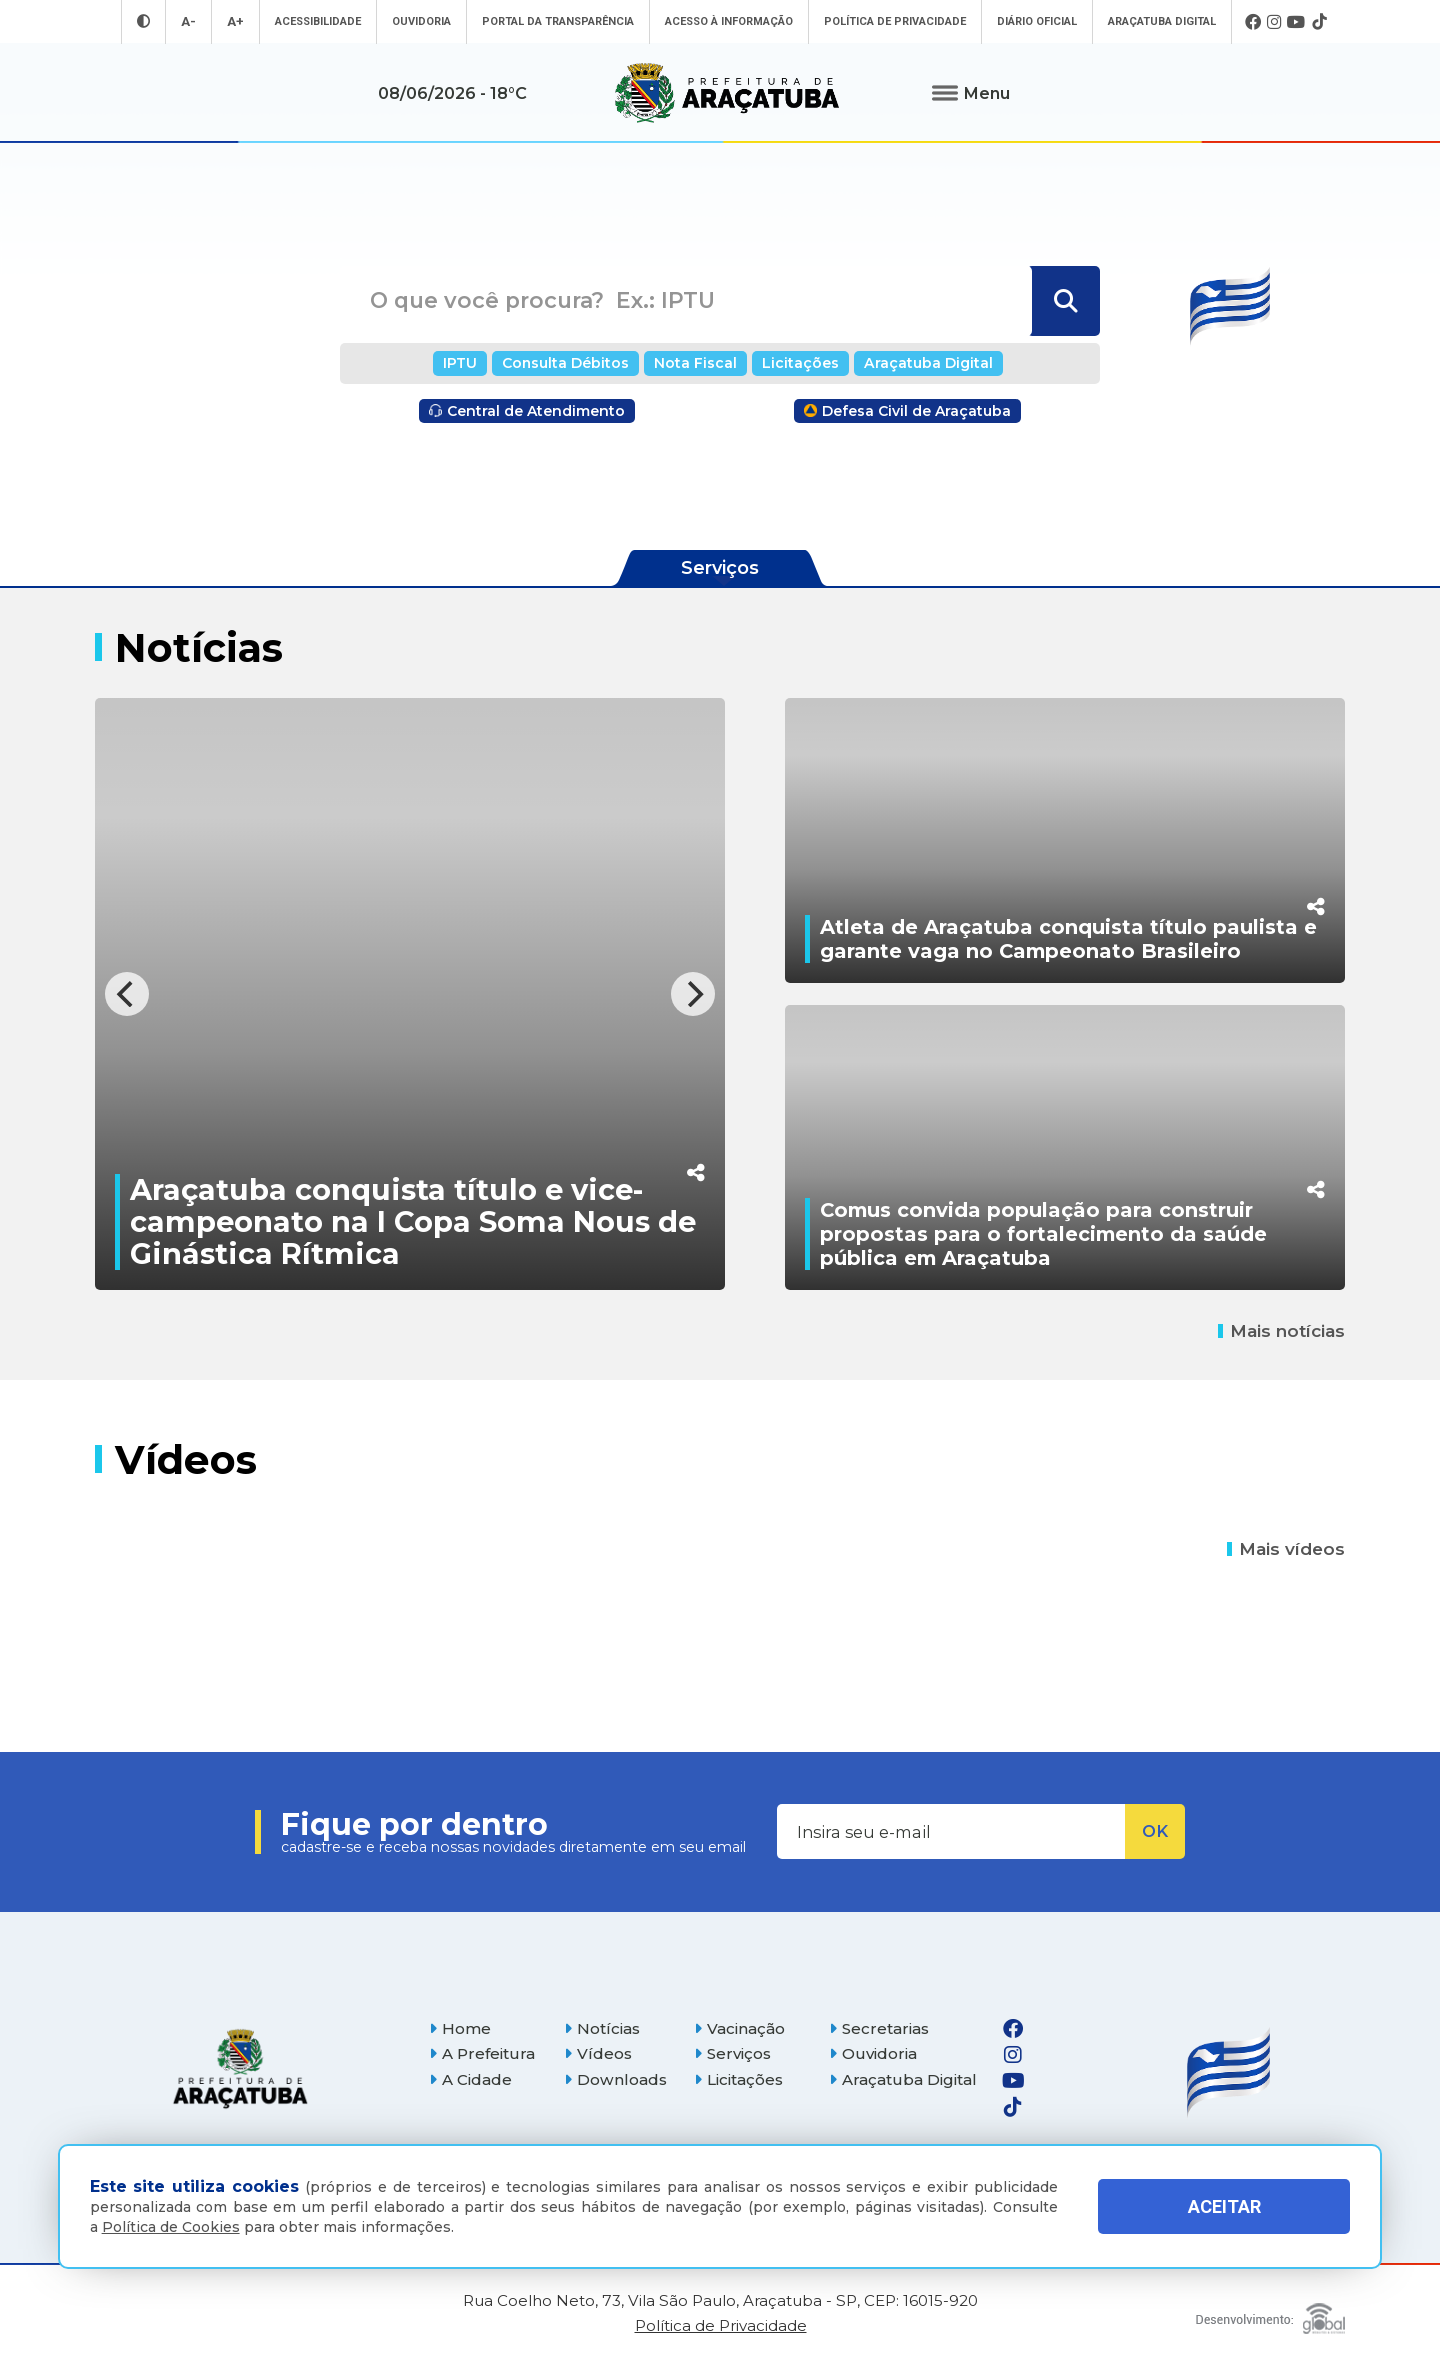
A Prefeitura (482, 2053)
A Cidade (470, 2079)
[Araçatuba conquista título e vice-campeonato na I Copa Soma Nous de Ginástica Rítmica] (410, 994)
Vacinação (739, 2028)
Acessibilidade (318, 21)
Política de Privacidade (895, 21)
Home (460, 2028)
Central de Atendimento (527, 411)
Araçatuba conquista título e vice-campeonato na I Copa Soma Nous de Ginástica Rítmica (413, 1221)
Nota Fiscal (695, 363)
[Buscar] (1063, 301)
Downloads (615, 2079)
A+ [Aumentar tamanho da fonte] (235, 21)
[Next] (693, 994)
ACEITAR (1224, 2206)
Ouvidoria (421, 21)
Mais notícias (1281, 1331)
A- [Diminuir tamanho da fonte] (188, 21)
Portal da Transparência (558, 21)
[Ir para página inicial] (727, 93)
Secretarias (879, 2028)
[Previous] (127, 994)
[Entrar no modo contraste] (143, 21)
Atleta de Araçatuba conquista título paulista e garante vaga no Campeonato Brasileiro (1068, 939)
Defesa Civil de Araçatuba (907, 411)
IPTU (460, 363)
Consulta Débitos (565, 363)
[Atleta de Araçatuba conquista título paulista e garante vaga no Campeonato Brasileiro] (1065, 840)
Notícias (602, 2028)
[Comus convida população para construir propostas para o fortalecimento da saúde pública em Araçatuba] (1065, 1147)
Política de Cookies (171, 2227)
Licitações (800, 363)
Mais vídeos (1286, 1549)
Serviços (732, 2053)
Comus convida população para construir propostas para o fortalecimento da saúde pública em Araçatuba (1043, 1234)
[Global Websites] (1270, 2313)
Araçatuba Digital (1162, 21)
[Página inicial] (240, 2068)
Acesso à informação (729, 21)
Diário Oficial (1037, 21)
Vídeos (598, 2053)
